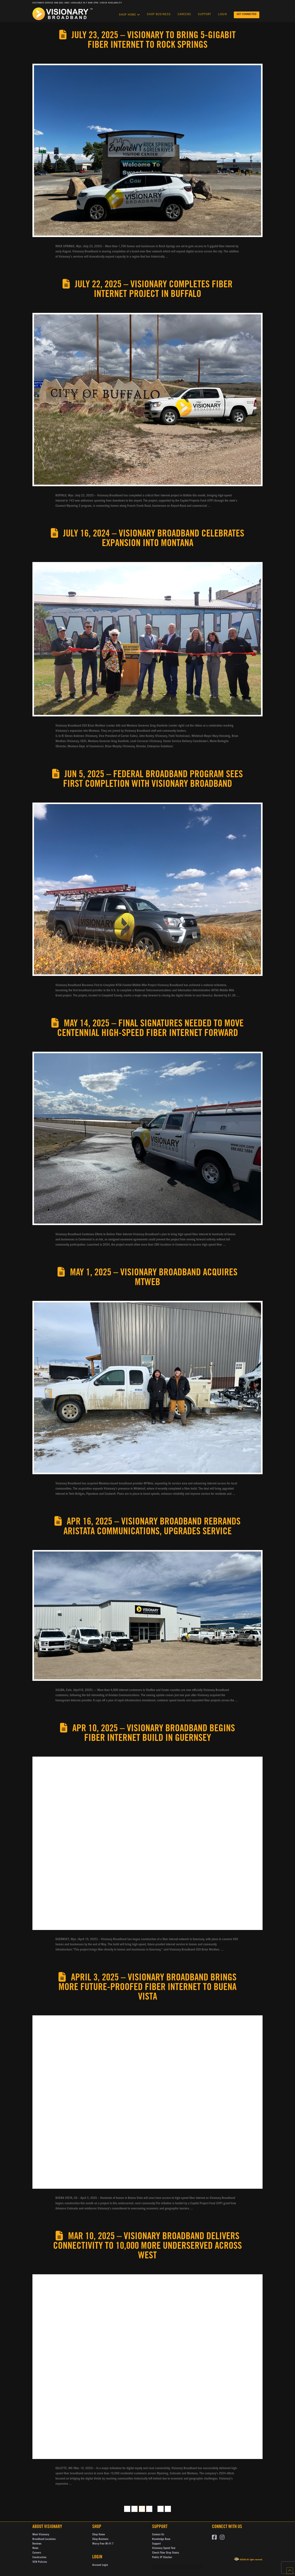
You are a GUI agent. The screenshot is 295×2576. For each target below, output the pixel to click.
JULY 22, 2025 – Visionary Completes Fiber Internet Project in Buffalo (153, 290)
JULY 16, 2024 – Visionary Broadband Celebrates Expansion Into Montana (153, 539)
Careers (36, 2553)
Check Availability (111, 3)
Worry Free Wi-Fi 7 (103, 2544)
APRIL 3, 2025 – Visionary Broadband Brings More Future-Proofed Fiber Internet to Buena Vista (147, 1988)
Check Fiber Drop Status (165, 2553)
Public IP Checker (162, 2557)
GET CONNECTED (246, 14)
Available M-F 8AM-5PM (84, 3)
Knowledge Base (161, 2539)
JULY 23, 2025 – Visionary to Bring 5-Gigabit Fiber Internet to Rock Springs (154, 40)
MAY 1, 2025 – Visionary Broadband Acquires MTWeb (153, 1278)
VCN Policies (39, 2562)
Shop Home (98, 2534)
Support (156, 2544)
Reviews (36, 2544)
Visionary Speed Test (163, 2548)
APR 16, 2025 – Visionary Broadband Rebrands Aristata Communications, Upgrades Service (152, 1527)
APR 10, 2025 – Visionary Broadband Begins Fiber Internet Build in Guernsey (153, 1734)
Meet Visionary (40, 2534)
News (35, 2548)
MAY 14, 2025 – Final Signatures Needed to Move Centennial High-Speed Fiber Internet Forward (150, 1029)
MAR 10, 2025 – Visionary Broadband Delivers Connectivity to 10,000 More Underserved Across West (147, 2246)
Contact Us (158, 2534)
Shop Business (100, 2539)
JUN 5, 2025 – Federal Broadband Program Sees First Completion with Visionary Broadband (153, 779)
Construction (39, 2557)
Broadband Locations (44, 2539)
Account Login (100, 2565)
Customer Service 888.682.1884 (50, 3)
